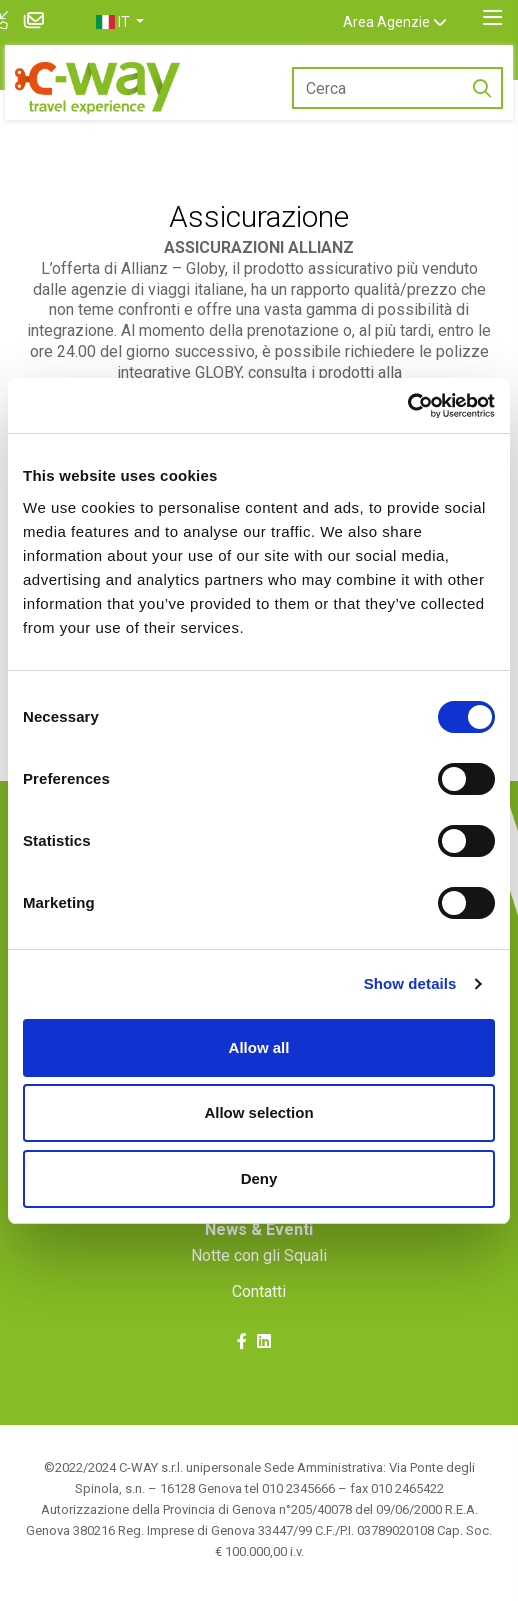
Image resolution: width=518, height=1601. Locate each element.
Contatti (259, 1291)
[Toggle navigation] (492, 18)
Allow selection (258, 1112)
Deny (259, 1178)
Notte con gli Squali (259, 1255)
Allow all (259, 1047)
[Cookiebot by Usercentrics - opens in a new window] (407, 406)
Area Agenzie (406, 22)
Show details (410, 983)
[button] (140, 22)
